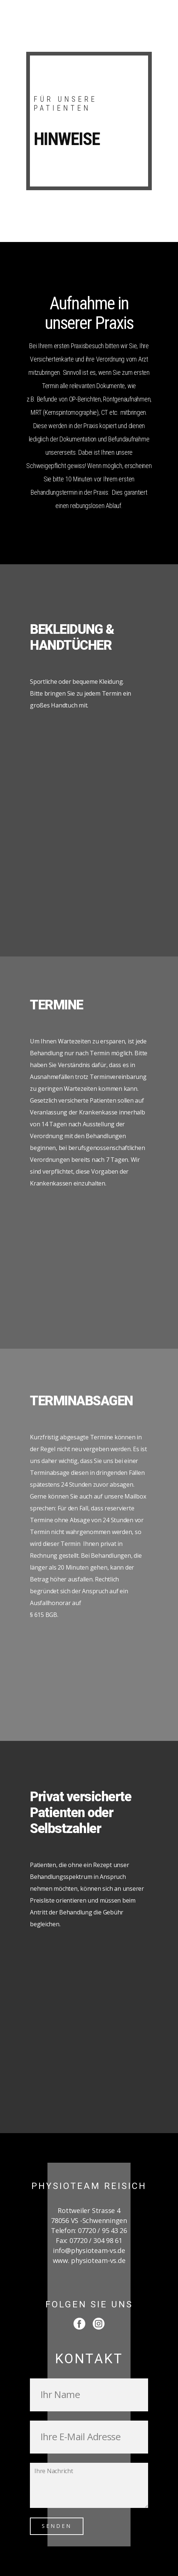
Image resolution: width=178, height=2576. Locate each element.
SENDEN (57, 2525)
